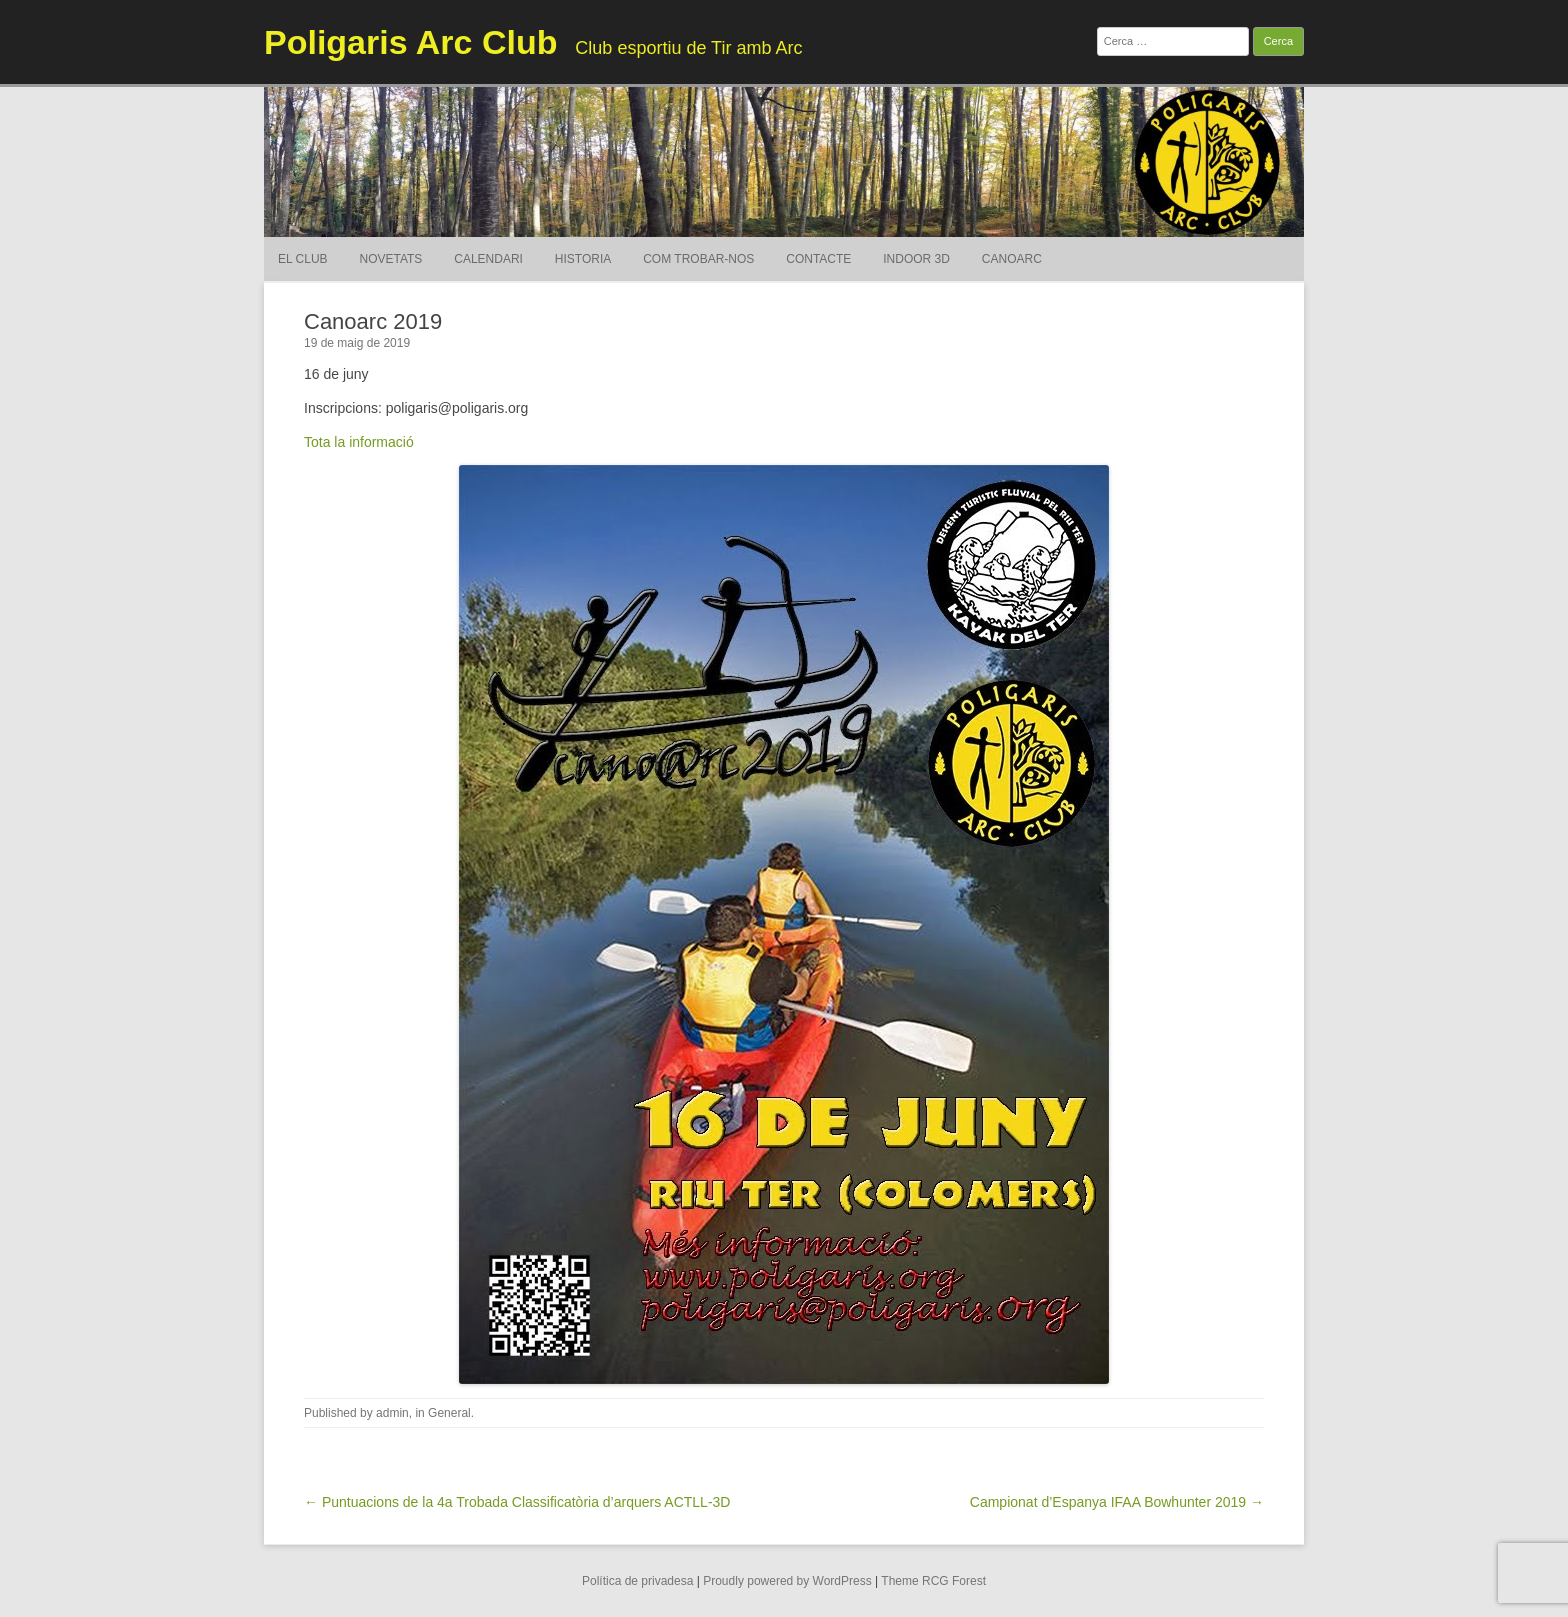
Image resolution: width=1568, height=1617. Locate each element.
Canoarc (1012, 259)
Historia (583, 259)
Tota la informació (359, 442)
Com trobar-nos (698, 259)
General (449, 1413)
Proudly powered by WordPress (787, 1581)
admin (392, 1413)
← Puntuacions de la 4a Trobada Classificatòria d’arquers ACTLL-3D (517, 1502)
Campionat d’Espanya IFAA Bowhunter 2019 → (1117, 1502)
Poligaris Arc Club (410, 42)
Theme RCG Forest (933, 1581)
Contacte (818, 259)
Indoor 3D (916, 259)
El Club (303, 259)
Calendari (488, 259)
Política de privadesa (637, 1581)
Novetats (390, 259)
